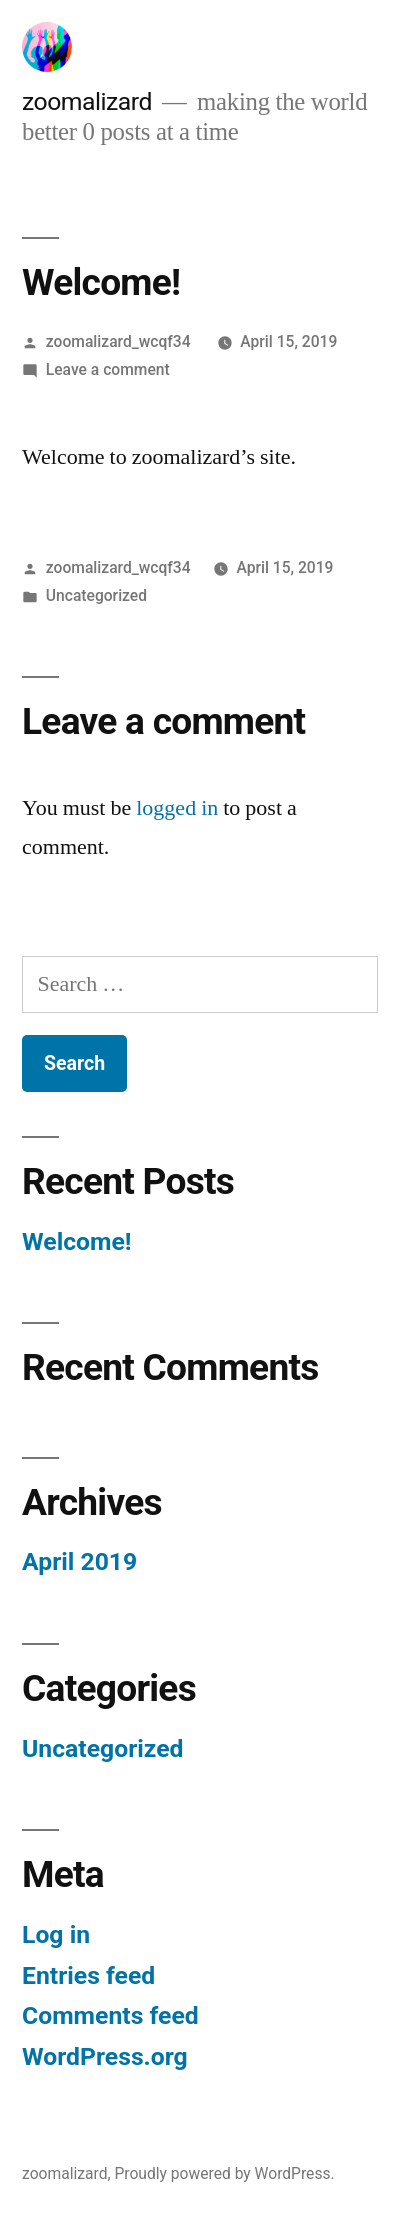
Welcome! (77, 1241)
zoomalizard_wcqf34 (118, 341)
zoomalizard (87, 101)
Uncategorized (96, 595)
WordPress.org (105, 2056)
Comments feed (110, 2015)
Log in (56, 1934)
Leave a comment (108, 369)
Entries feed (88, 1975)
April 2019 (79, 1561)
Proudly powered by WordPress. (224, 2173)
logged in (177, 808)
